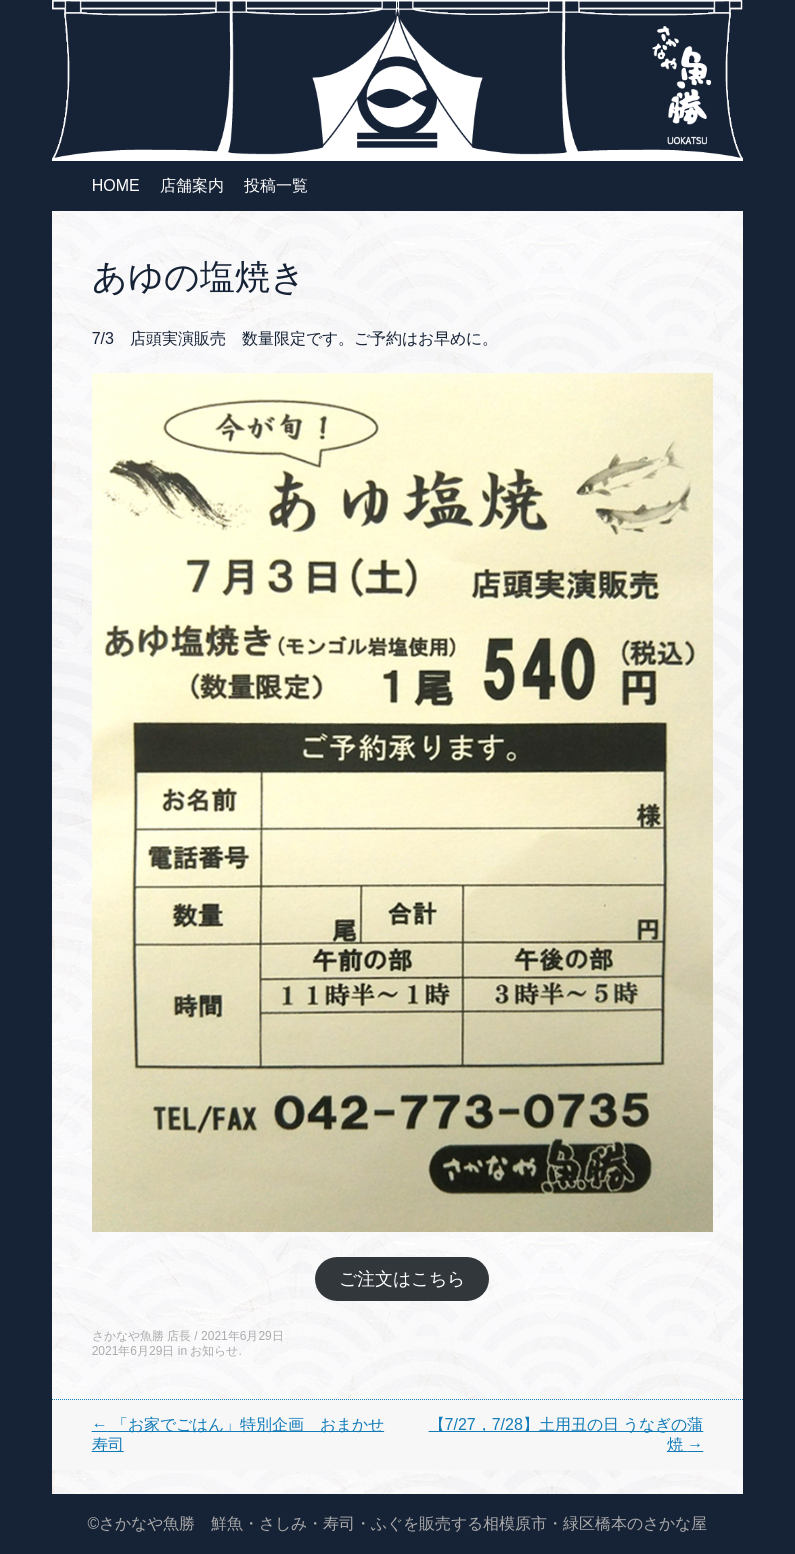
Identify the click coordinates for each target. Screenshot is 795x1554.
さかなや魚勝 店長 (141, 1336)
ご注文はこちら (402, 1279)
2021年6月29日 (242, 1336)
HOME (116, 185)
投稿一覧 (276, 185)
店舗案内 (192, 185)
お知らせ (214, 1351)
